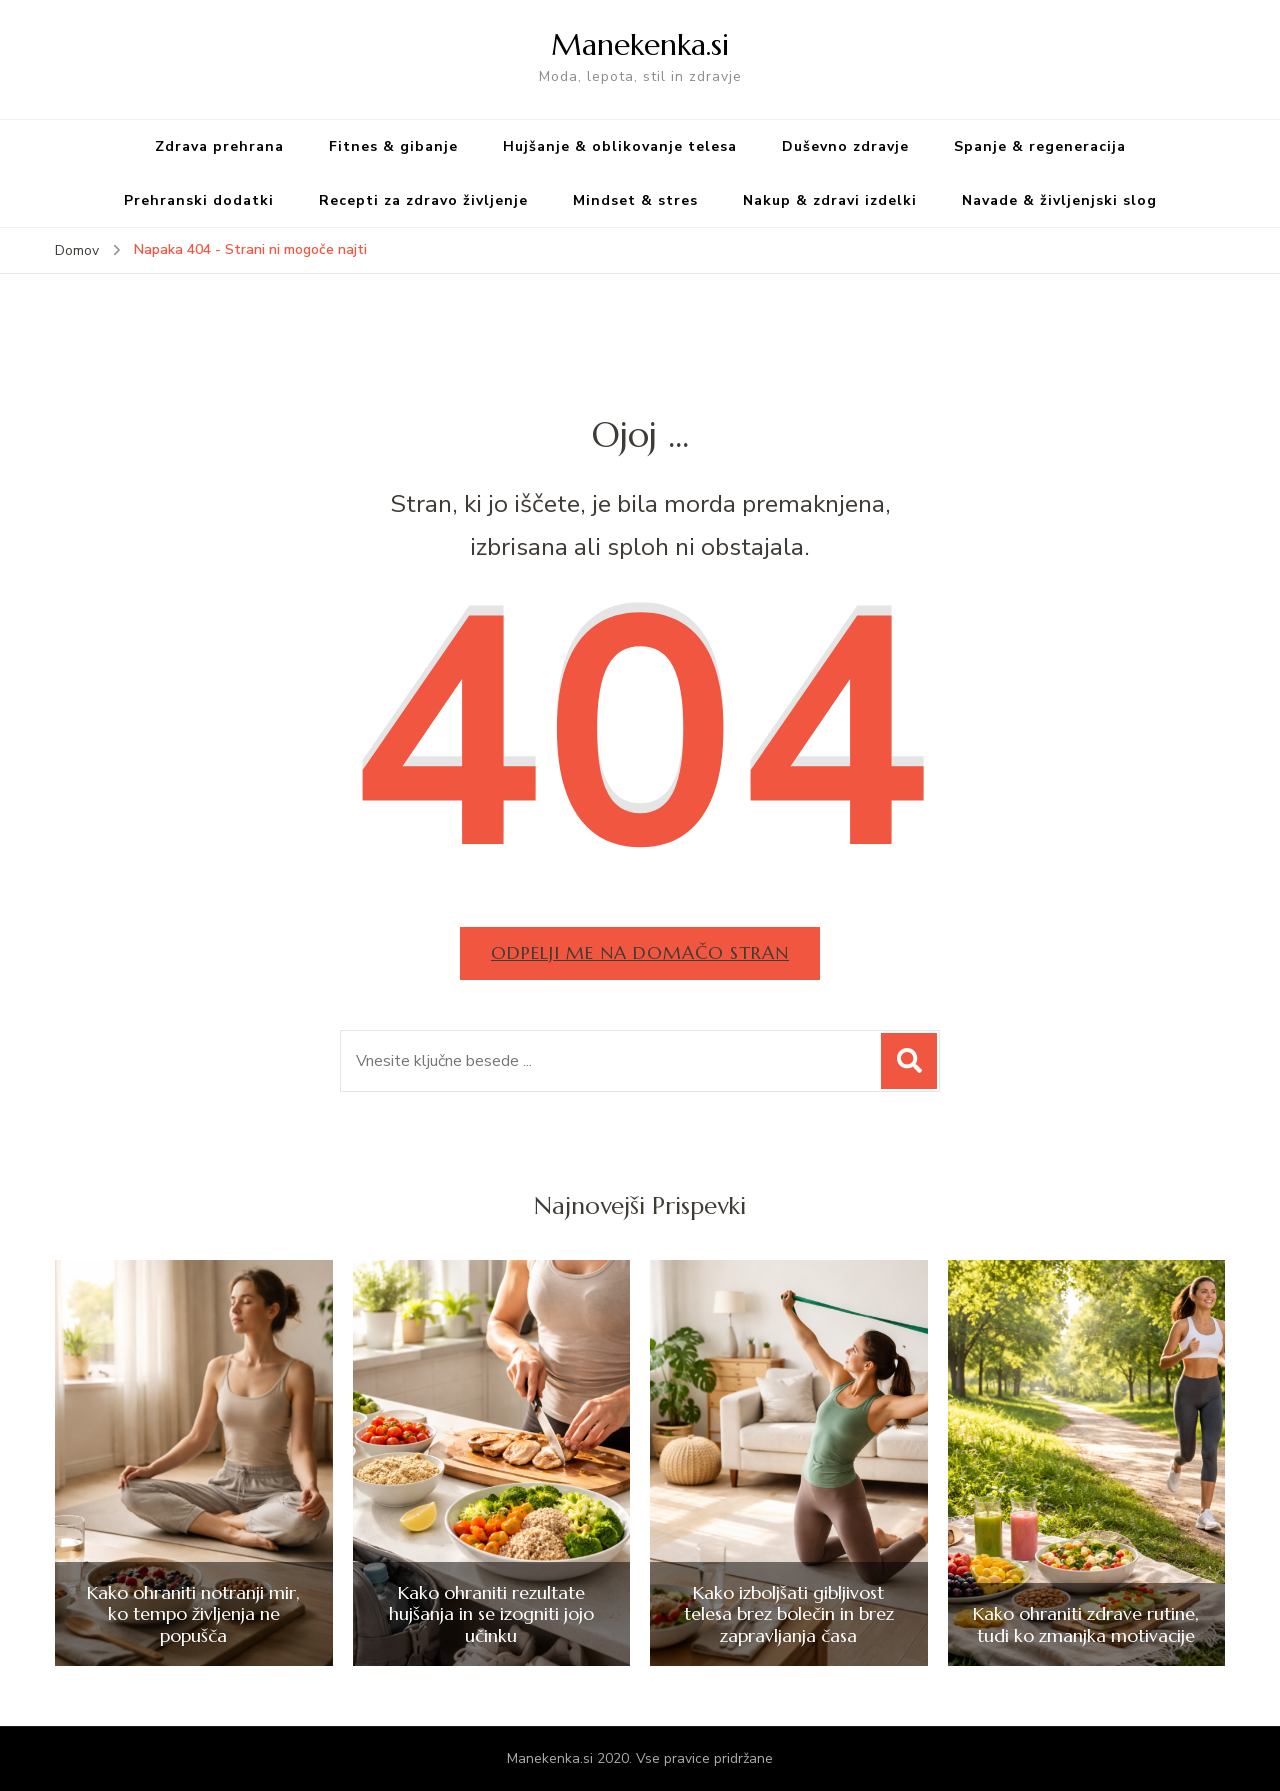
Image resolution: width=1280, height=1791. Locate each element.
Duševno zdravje (845, 146)
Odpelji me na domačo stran (640, 952)
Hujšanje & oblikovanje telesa (620, 146)
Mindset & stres (635, 200)
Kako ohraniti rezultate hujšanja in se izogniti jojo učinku (491, 1614)
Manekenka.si (640, 44)
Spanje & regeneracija (1040, 146)
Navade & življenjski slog (1059, 200)
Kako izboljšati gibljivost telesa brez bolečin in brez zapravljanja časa (789, 1614)
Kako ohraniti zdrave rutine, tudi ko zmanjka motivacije (1086, 1624)
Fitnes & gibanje (393, 146)
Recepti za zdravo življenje (423, 200)
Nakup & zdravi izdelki (830, 200)
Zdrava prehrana (219, 146)
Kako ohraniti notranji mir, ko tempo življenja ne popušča (193, 1614)
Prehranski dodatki (199, 200)
